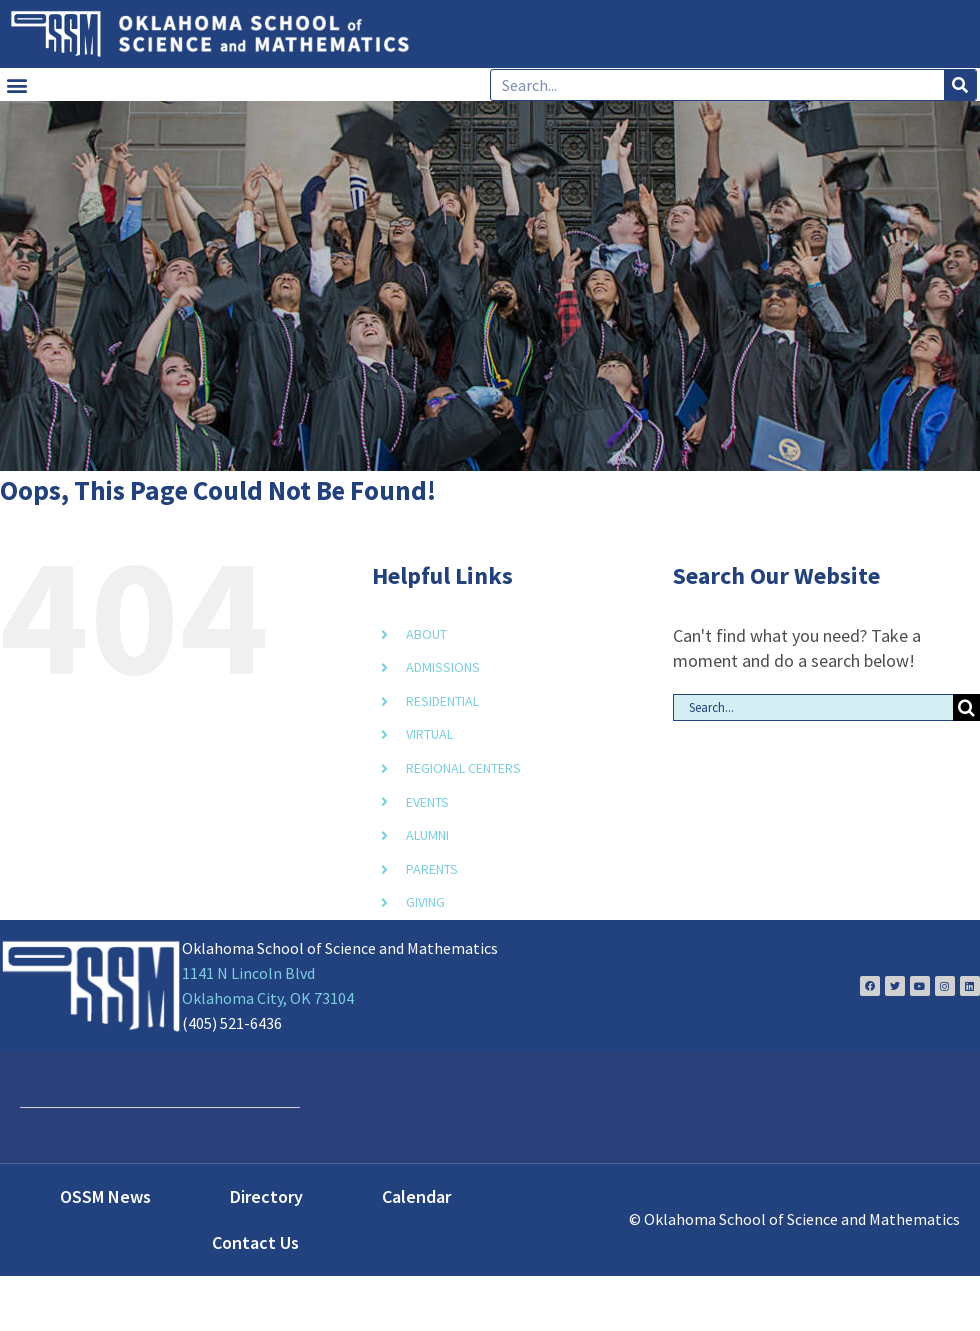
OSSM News (105, 1196)
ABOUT (426, 634)
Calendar (416, 1196)
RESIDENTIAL (442, 701)
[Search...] (813, 707)
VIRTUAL (429, 734)
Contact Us (255, 1242)
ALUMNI (427, 835)
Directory (266, 1196)
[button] (16, 84)
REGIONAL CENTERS (463, 768)
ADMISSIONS (443, 667)
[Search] (960, 85)
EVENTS (427, 802)
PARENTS (432, 869)
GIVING (425, 902)
